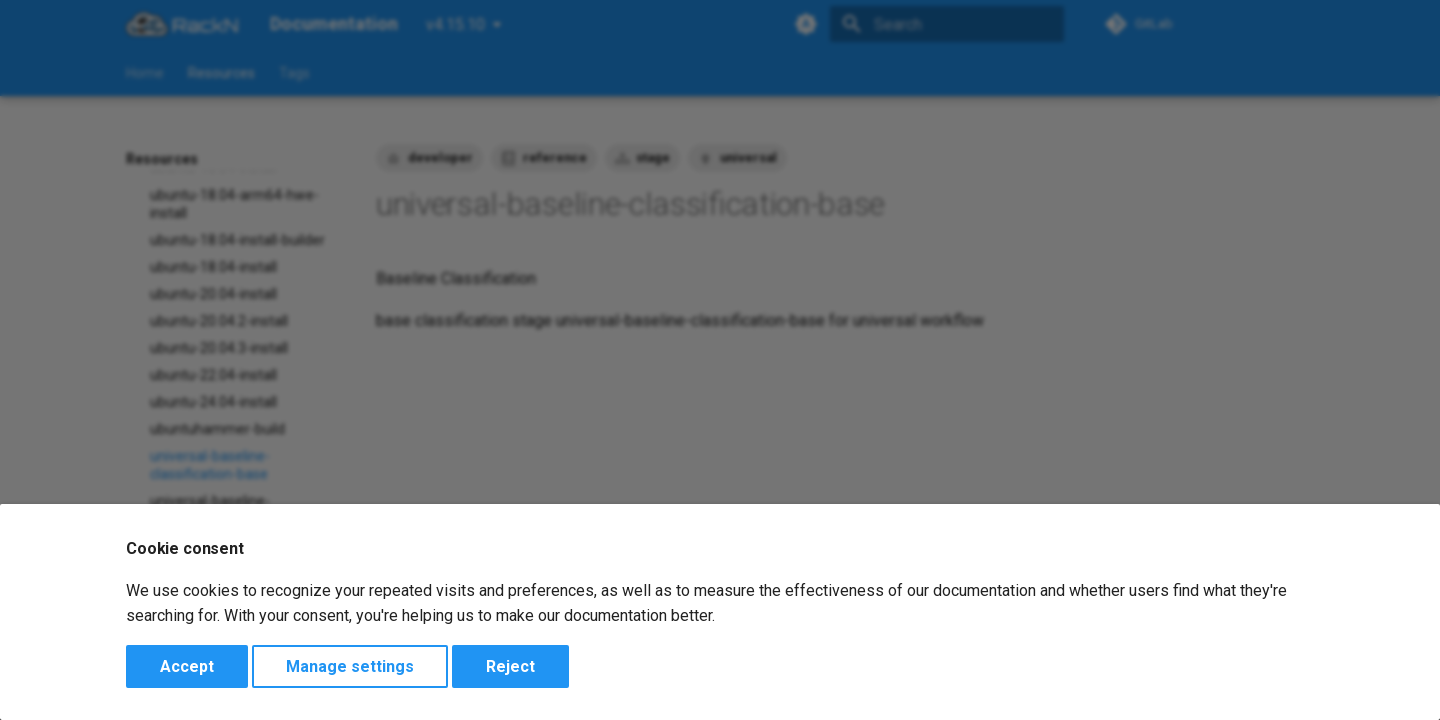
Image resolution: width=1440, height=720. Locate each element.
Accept (187, 666)
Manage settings (350, 666)
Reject (510, 666)
